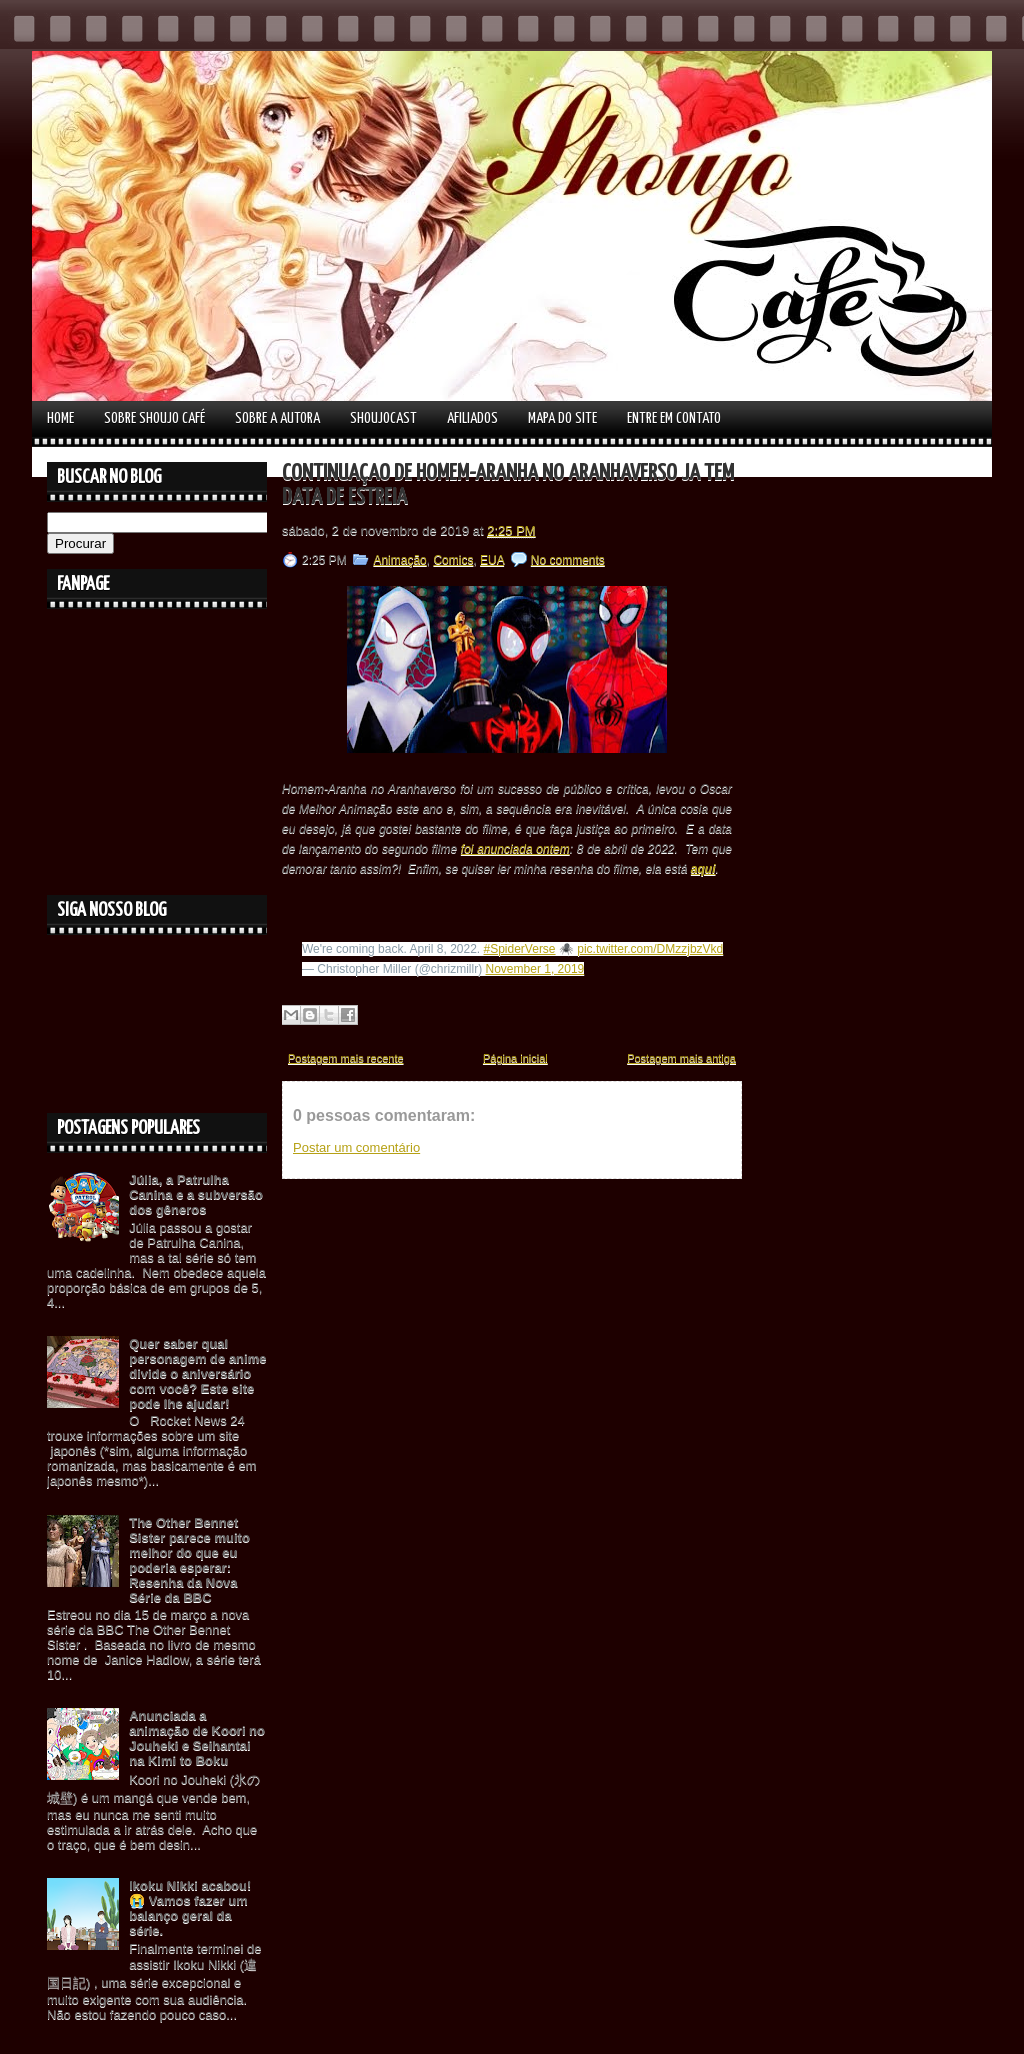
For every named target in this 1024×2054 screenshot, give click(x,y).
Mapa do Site (562, 418)
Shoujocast (383, 418)
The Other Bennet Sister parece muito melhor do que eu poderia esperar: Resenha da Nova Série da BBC (189, 1560)
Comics (453, 560)
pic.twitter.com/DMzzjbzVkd (650, 949)
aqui (703, 869)
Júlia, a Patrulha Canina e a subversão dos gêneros (196, 1194)
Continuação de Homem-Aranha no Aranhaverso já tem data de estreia (508, 485)
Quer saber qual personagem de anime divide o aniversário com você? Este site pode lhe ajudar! (197, 1373)
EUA (492, 560)
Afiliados (472, 418)
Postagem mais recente (346, 1058)
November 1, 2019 (535, 969)
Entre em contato (674, 418)
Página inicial (515, 1058)
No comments (568, 560)
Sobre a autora (277, 418)
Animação (399, 560)
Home (60, 418)
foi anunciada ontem (515, 849)
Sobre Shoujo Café (154, 418)
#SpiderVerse (520, 949)
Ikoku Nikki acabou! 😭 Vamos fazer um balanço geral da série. (190, 1908)
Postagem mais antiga (681, 1058)
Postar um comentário (356, 1147)
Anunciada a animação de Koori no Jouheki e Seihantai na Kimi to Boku (197, 1738)
